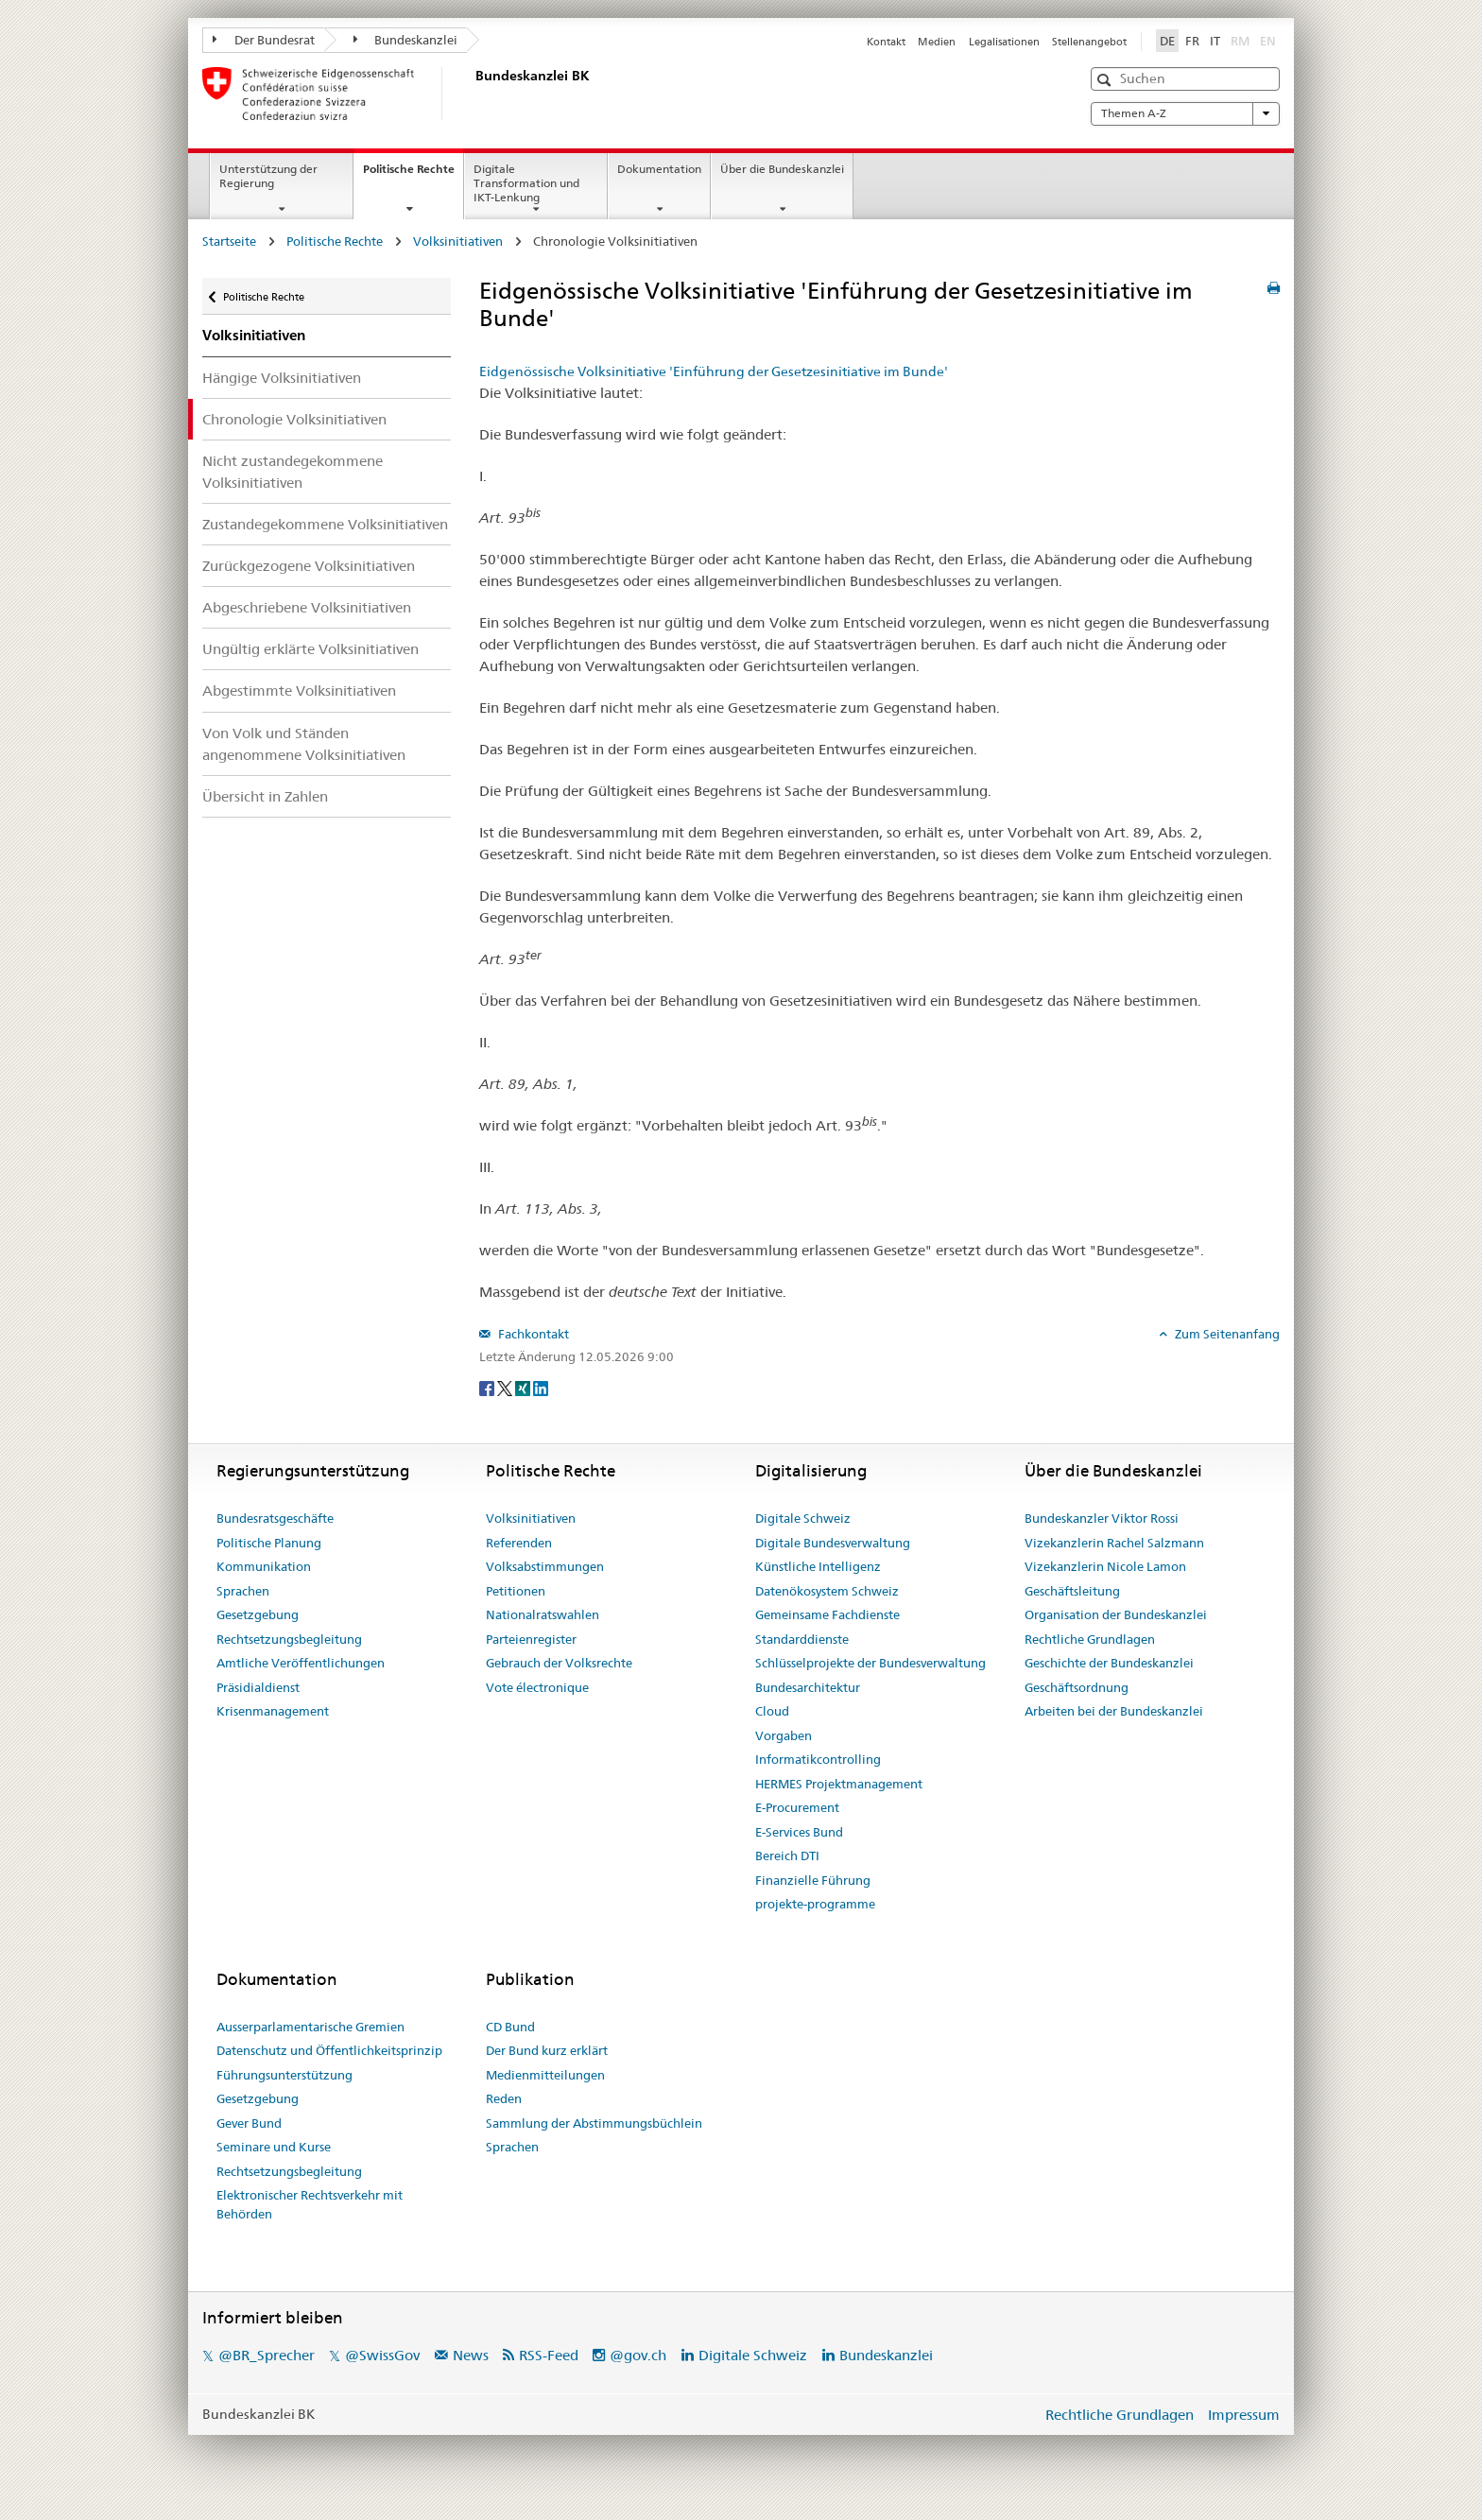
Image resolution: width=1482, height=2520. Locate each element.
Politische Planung (268, 1542)
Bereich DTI (787, 1855)
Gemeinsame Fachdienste (827, 1614)
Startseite (229, 241)
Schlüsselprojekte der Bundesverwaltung (870, 1662)
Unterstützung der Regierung (268, 176)
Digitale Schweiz (803, 1518)
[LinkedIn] (540, 1387)
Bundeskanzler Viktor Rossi (1102, 1518)
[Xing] (524, 1387)
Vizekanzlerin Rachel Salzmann (1114, 1542)
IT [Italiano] (1215, 40)
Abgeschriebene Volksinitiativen (306, 607)
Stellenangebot (1089, 41)
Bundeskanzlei (405, 39)
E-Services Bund (799, 1831)
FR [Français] (1192, 40)
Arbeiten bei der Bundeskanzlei (1114, 1710)
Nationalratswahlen (542, 1614)
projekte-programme (815, 1903)
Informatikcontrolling (818, 1759)
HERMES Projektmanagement (838, 1783)
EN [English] (1268, 40)
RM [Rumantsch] (1240, 40)
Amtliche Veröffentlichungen (300, 1662)
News (471, 2355)
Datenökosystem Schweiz (827, 1590)
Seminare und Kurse (273, 2146)
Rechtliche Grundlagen (1090, 1639)
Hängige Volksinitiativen (281, 378)
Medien (937, 41)
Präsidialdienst (258, 1687)
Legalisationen (1004, 41)
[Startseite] (471, 93)
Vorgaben (783, 1735)
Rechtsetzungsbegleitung (289, 1639)
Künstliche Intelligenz (818, 1566)
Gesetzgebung (257, 1614)
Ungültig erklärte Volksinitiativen (310, 649)
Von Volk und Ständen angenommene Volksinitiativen (303, 744)
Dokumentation (659, 169)
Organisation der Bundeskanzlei (1116, 1614)
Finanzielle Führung (812, 1880)
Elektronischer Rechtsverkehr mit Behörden (309, 2204)
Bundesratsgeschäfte (275, 1518)
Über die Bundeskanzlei (782, 169)
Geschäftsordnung (1077, 1687)
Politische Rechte (413, 175)
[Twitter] (506, 1387)
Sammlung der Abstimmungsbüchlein (594, 2123)
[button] (1106, 80)
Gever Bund (249, 2123)
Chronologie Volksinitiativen (294, 419)
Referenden (519, 1542)
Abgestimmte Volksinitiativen (299, 690)
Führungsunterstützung (284, 2074)
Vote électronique (537, 1687)
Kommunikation (263, 1566)
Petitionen (515, 1590)
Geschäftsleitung (1072, 1590)
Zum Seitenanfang (1226, 1333)
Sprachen (242, 1590)
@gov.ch (638, 2355)
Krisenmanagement (272, 1710)
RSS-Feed (548, 2355)
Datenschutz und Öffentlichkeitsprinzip (329, 2050)
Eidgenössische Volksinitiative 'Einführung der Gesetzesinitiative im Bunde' (713, 371)
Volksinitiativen (458, 241)
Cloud (772, 1710)
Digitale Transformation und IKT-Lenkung (526, 183)
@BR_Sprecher (266, 2355)
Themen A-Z (1185, 113)
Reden (504, 2098)
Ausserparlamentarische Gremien (310, 2026)
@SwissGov (382, 2355)
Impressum (1244, 2415)
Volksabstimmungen (545, 1566)
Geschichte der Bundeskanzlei (1109, 1662)
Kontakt (886, 41)
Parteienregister (531, 1639)
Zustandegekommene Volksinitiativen (325, 524)
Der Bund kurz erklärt (547, 2050)
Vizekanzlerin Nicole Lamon (1105, 1566)
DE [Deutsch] (1167, 40)
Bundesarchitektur (807, 1687)
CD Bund (510, 2026)
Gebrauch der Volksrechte (559, 1662)
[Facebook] (488, 1387)
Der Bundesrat (264, 39)
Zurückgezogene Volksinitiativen (308, 566)
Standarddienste (802, 1639)
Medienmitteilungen (545, 2074)
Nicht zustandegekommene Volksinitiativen (292, 472)
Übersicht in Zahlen (265, 796)
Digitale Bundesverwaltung (832, 1542)
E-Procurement (797, 1807)
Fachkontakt (532, 1333)
